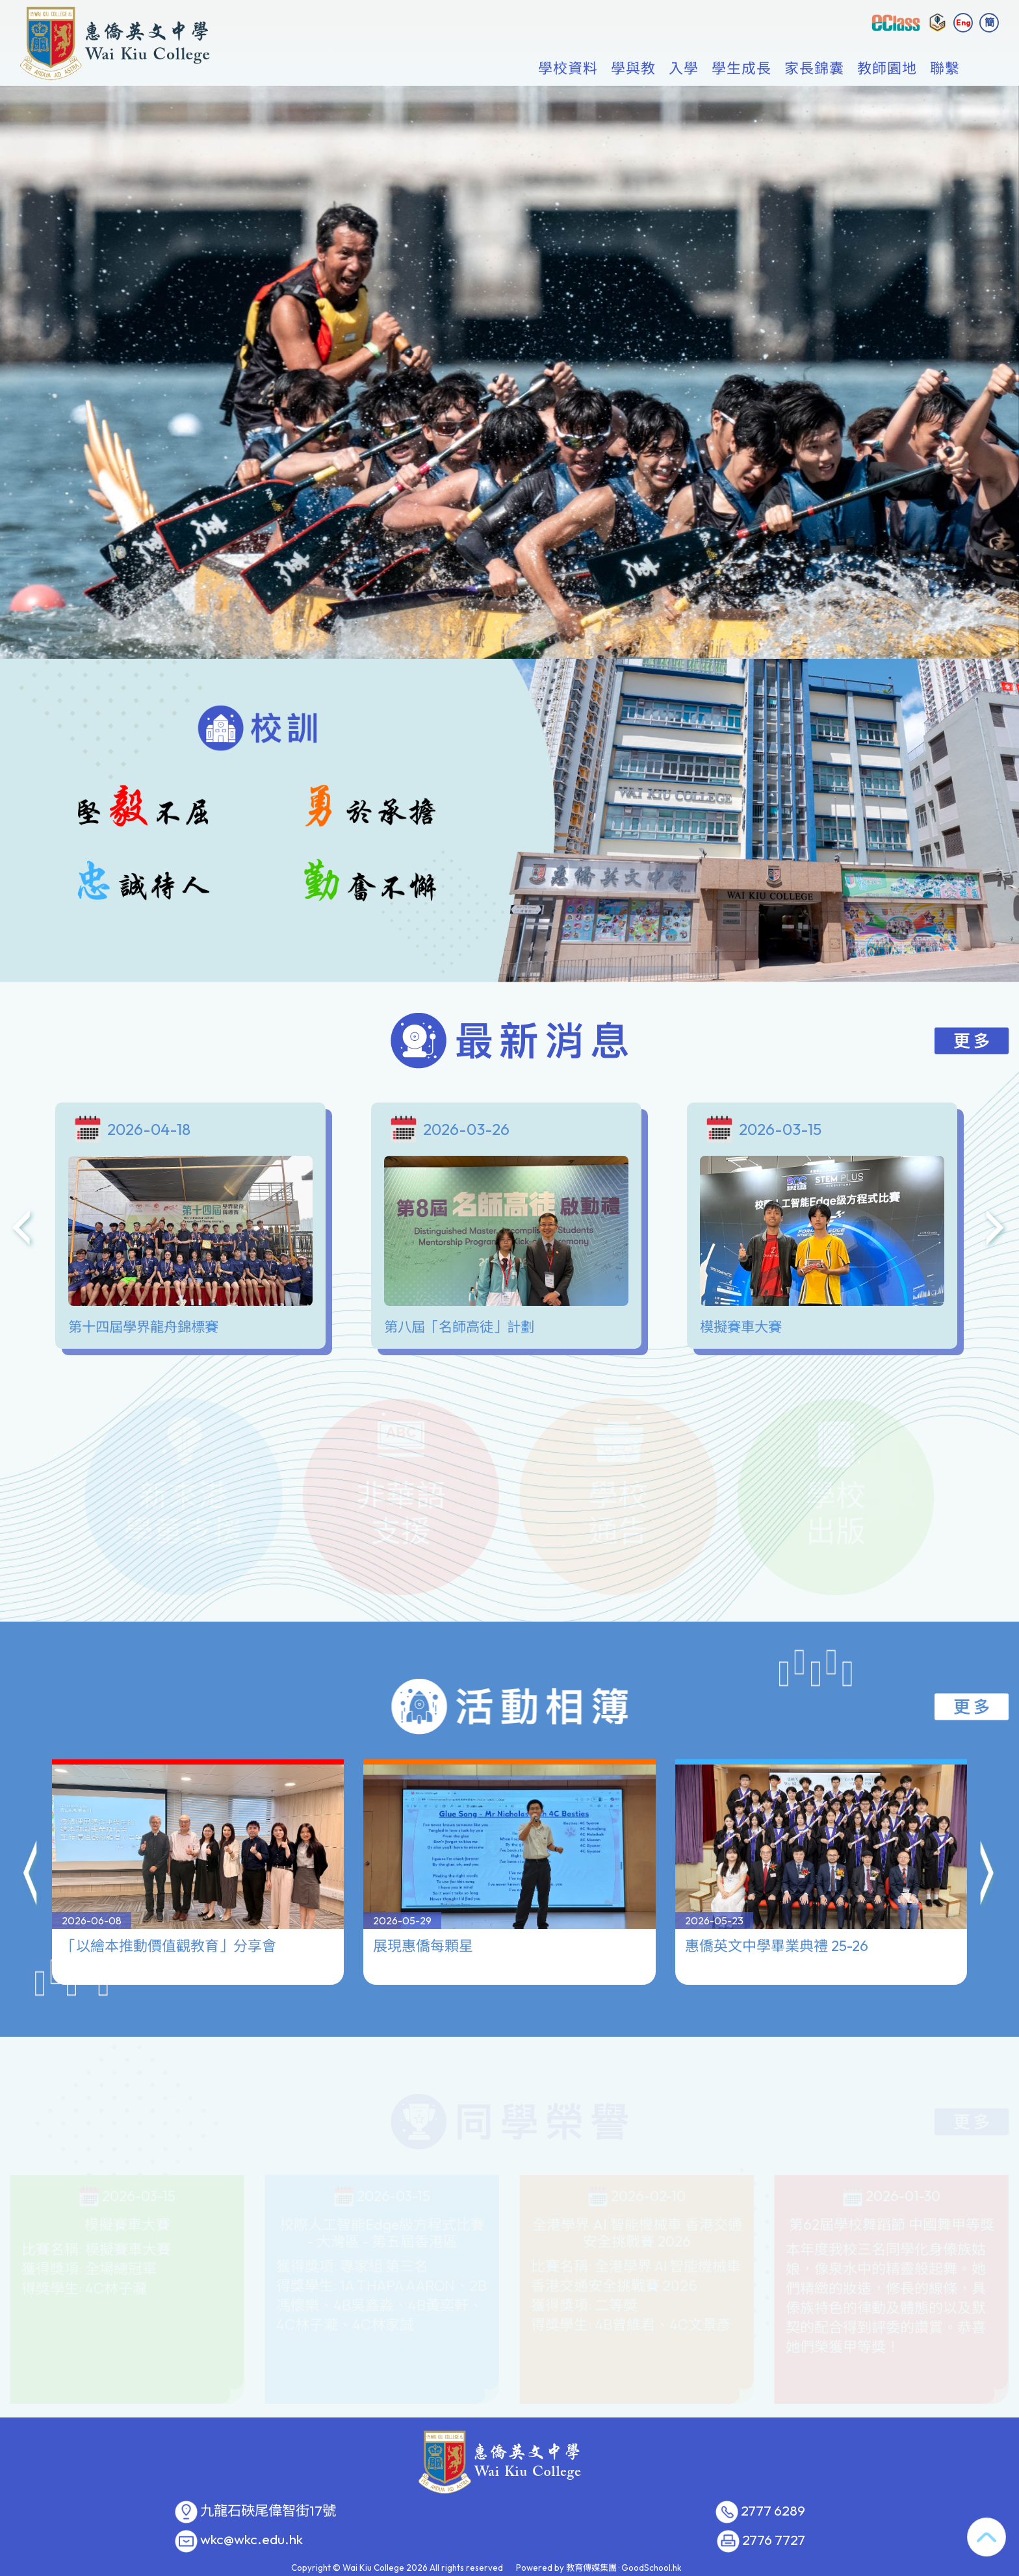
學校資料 (568, 68)
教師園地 (887, 68)
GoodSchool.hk (651, 2567)
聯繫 (945, 68)
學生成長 (741, 68)
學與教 (633, 68)
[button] (31, 1819)
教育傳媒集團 (591, 2567)
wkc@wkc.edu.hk (251, 2539)
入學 (684, 68)
